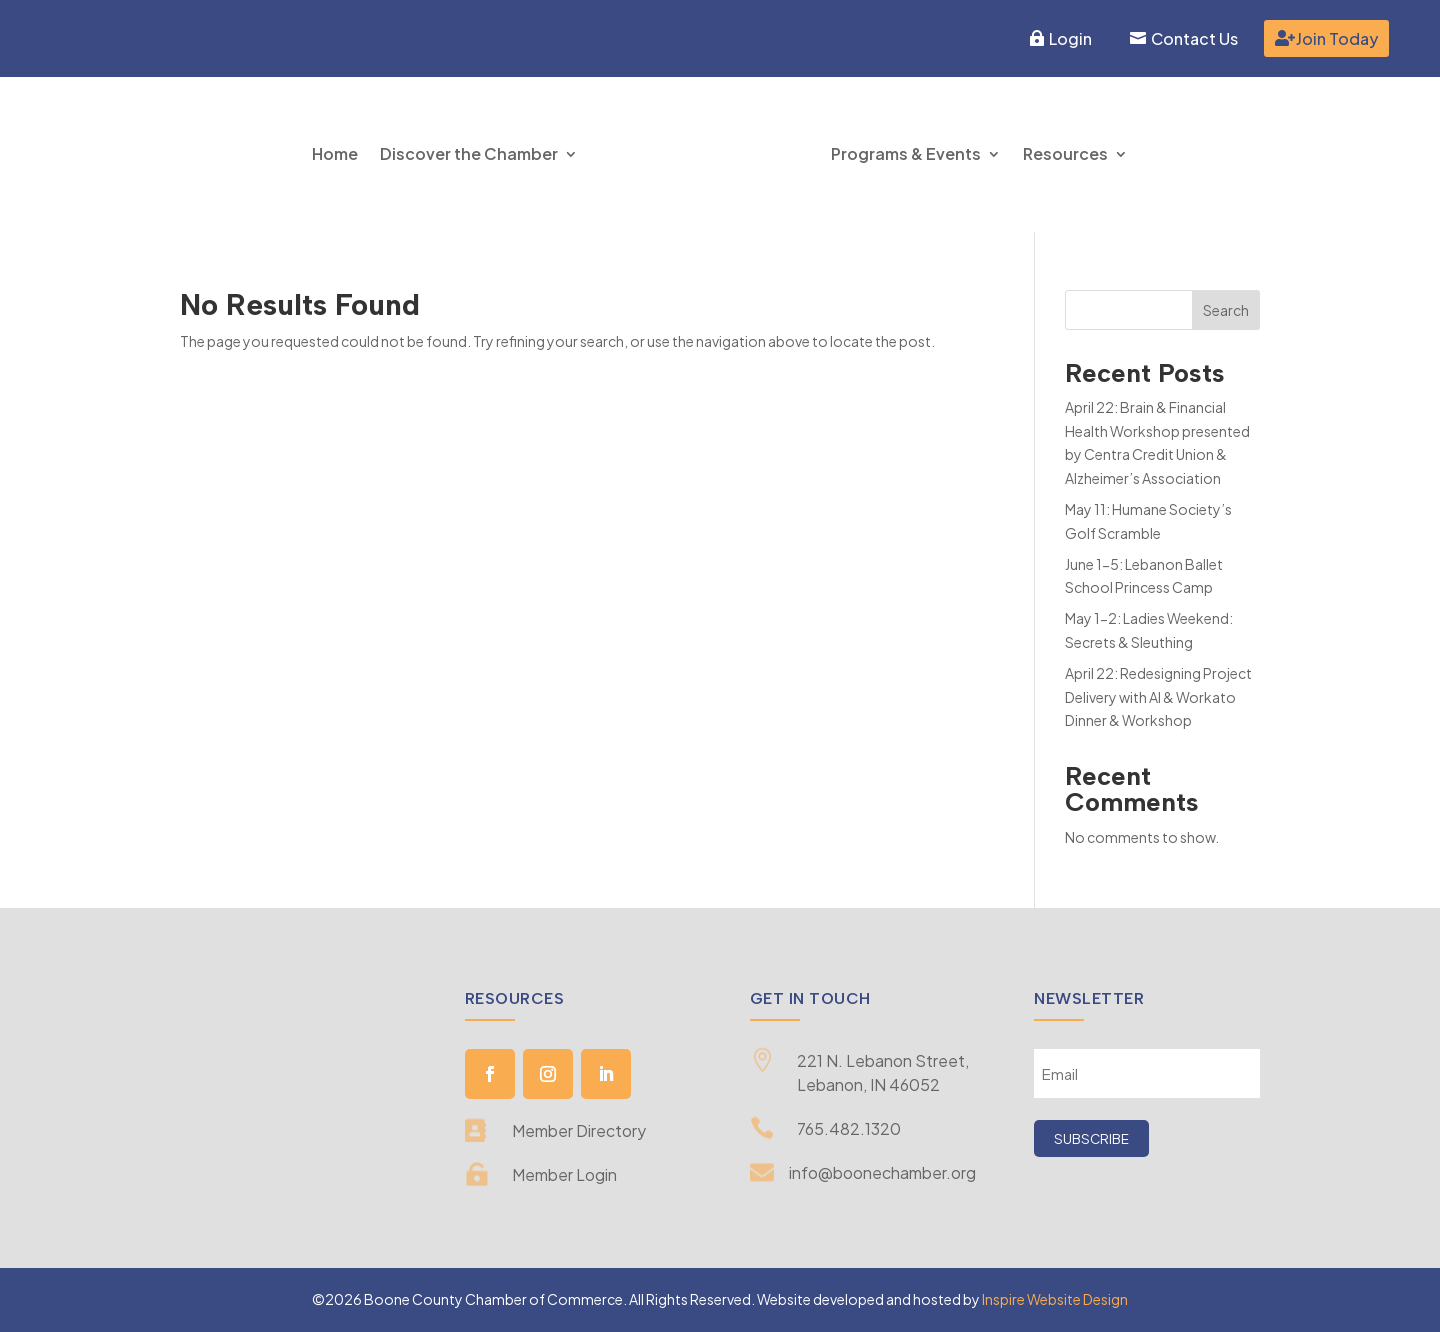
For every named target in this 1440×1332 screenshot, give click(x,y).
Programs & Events (906, 153)
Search (1226, 310)
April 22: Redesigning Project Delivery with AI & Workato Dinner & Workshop (1158, 697)
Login (1070, 38)
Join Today (1337, 38)
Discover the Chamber (469, 153)
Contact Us (1194, 38)
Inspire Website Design (1055, 1299)
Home (335, 153)
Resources (1065, 153)
